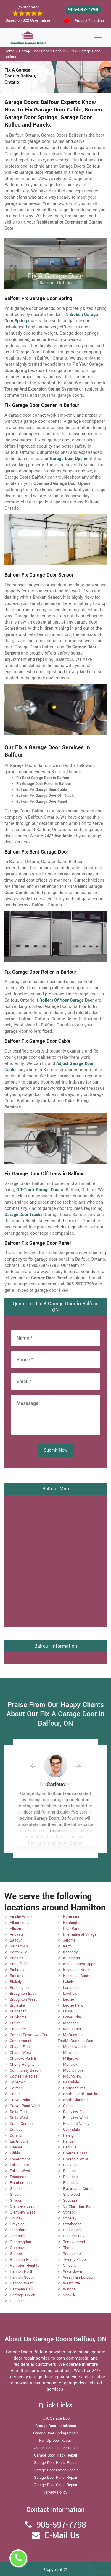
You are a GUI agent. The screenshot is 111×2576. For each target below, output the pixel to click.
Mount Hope (73, 2070)
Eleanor (16, 2147)
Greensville (19, 2247)
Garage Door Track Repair (55, 2455)
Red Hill (69, 2147)
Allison (15, 1928)
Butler (15, 2023)
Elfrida (15, 2153)
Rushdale (71, 2182)
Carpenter (18, 2029)
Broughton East (23, 1993)
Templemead (74, 2242)
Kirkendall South (76, 1975)
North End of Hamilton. (82, 2094)
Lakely (68, 1981)
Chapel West (20, 2052)
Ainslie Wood (21, 1916)
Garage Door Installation (55, 2425)
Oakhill (68, 2106)
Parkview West (75, 2117)
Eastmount (19, 2141)
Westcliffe (71, 2283)
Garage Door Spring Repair (55, 2433)
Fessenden (19, 2177)
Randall (69, 2141)
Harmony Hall (21, 2289)
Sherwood (71, 2194)
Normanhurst (74, 2088)
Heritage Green (22, 2295)
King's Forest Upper (79, 1964)
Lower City (72, 2017)
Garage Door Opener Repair (56, 2448)
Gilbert (15, 2194)
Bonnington (19, 1987)
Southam (70, 2200)
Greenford (18, 2230)
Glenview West (22, 2212)
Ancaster (17, 1934)
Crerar (15, 2094)
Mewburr (70, 2052)
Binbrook (17, 1970)
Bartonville (18, 1952)
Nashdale (71, 2082)
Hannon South (22, 2277)
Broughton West (23, 1999)
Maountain (72, 2029)
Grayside (17, 2224)
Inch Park (71, 1928)
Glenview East (22, 2206)
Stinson (69, 2212)
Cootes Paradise (24, 2076)
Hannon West (21, 2283)
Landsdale (72, 1987)
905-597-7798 (83, 9)
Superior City (73, 2236)
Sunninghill (72, 2230)
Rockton (70, 2165)
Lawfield (70, 1993)
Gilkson (16, 2200)
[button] (37, 1766)
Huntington (72, 1922)
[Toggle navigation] (98, 37)
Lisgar (68, 2011)
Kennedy (70, 1952)
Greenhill (17, 2236)
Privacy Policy (55, 2492)
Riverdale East (75, 2153)
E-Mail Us (62, 2535)
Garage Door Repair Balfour (42, 51)
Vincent (69, 2265)
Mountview (72, 2076)
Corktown (17, 2082)
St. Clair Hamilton (77, 2206)
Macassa (71, 2023)
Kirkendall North (76, 1970)
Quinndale (71, 2129)
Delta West (19, 2117)
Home (9, 51)
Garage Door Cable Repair (55, 2485)
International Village (79, 1934)
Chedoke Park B (23, 2058)
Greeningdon (20, 2242)
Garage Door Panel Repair (55, 2477)
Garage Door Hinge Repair (56, 2462)
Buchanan (18, 2011)
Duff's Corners (22, 2123)
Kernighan (71, 1958)
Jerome (69, 1940)
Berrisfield (18, 1964)
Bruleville (17, 2005)
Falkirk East (19, 2165)
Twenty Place (74, 2259)
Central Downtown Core (29, 2035)
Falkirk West (20, 2171)
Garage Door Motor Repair (56, 2470)
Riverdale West (75, 2159)
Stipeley (69, 2218)
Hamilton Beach (23, 2259)
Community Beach (25, 2070)
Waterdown (72, 2271)
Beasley (16, 1958)
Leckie (68, 1999)
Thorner (69, 2247)
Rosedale (71, 2177)
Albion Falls (19, 1922)
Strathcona (72, 2224)
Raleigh (69, 2135)
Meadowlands (75, 2046)
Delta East (18, 2111)
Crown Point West (25, 2106)
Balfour (16, 1940)
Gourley (16, 2218)
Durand (16, 2135)
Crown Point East (24, 2100)
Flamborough (21, 2182)
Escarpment (20, 2159)
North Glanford (75, 2100)
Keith (67, 1946)
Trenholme (72, 2253)
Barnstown (19, 1946)
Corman (16, 2088)
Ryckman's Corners (79, 2188)
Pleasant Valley (76, 2123)
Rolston (69, 2171)
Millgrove (70, 2058)
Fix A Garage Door (55, 2418)
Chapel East (20, 2046)
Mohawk (70, 2064)
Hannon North (21, 2271)
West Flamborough (79, 2277)
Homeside (71, 1916)
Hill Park (17, 2301)
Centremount (20, 2041)
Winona (69, 2289)
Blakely (16, 1981)
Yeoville (69, 2295)
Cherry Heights (22, 2064)
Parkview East (75, 2111)
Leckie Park (73, 2005)
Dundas (16, 2129)
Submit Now (55, 1450)
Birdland (16, 1975)
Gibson (16, 2188)
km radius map (55, 1560)
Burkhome (18, 2017)
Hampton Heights (24, 2265)
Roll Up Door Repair (55, 2440)
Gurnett (16, 2253)
